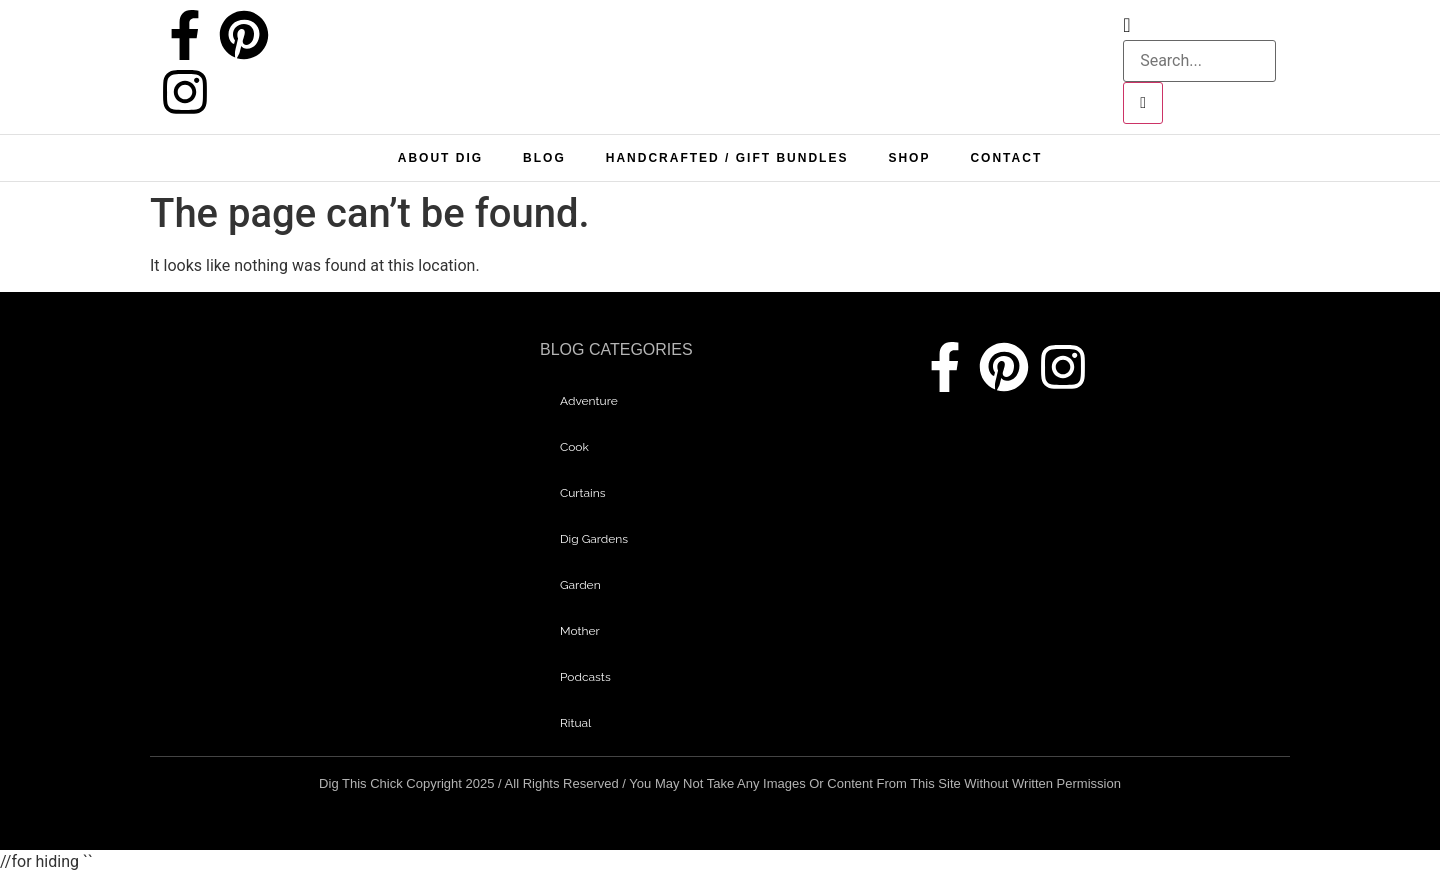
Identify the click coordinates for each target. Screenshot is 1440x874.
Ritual (575, 723)
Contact (1006, 158)
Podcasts (585, 677)
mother (580, 631)
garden (580, 585)
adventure (589, 401)
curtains (583, 493)
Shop (909, 158)
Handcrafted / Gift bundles (727, 158)
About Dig (440, 158)
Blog (544, 158)
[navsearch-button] (1126, 26)
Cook (574, 447)
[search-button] (1143, 103)
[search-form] (1199, 61)
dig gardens (594, 539)
